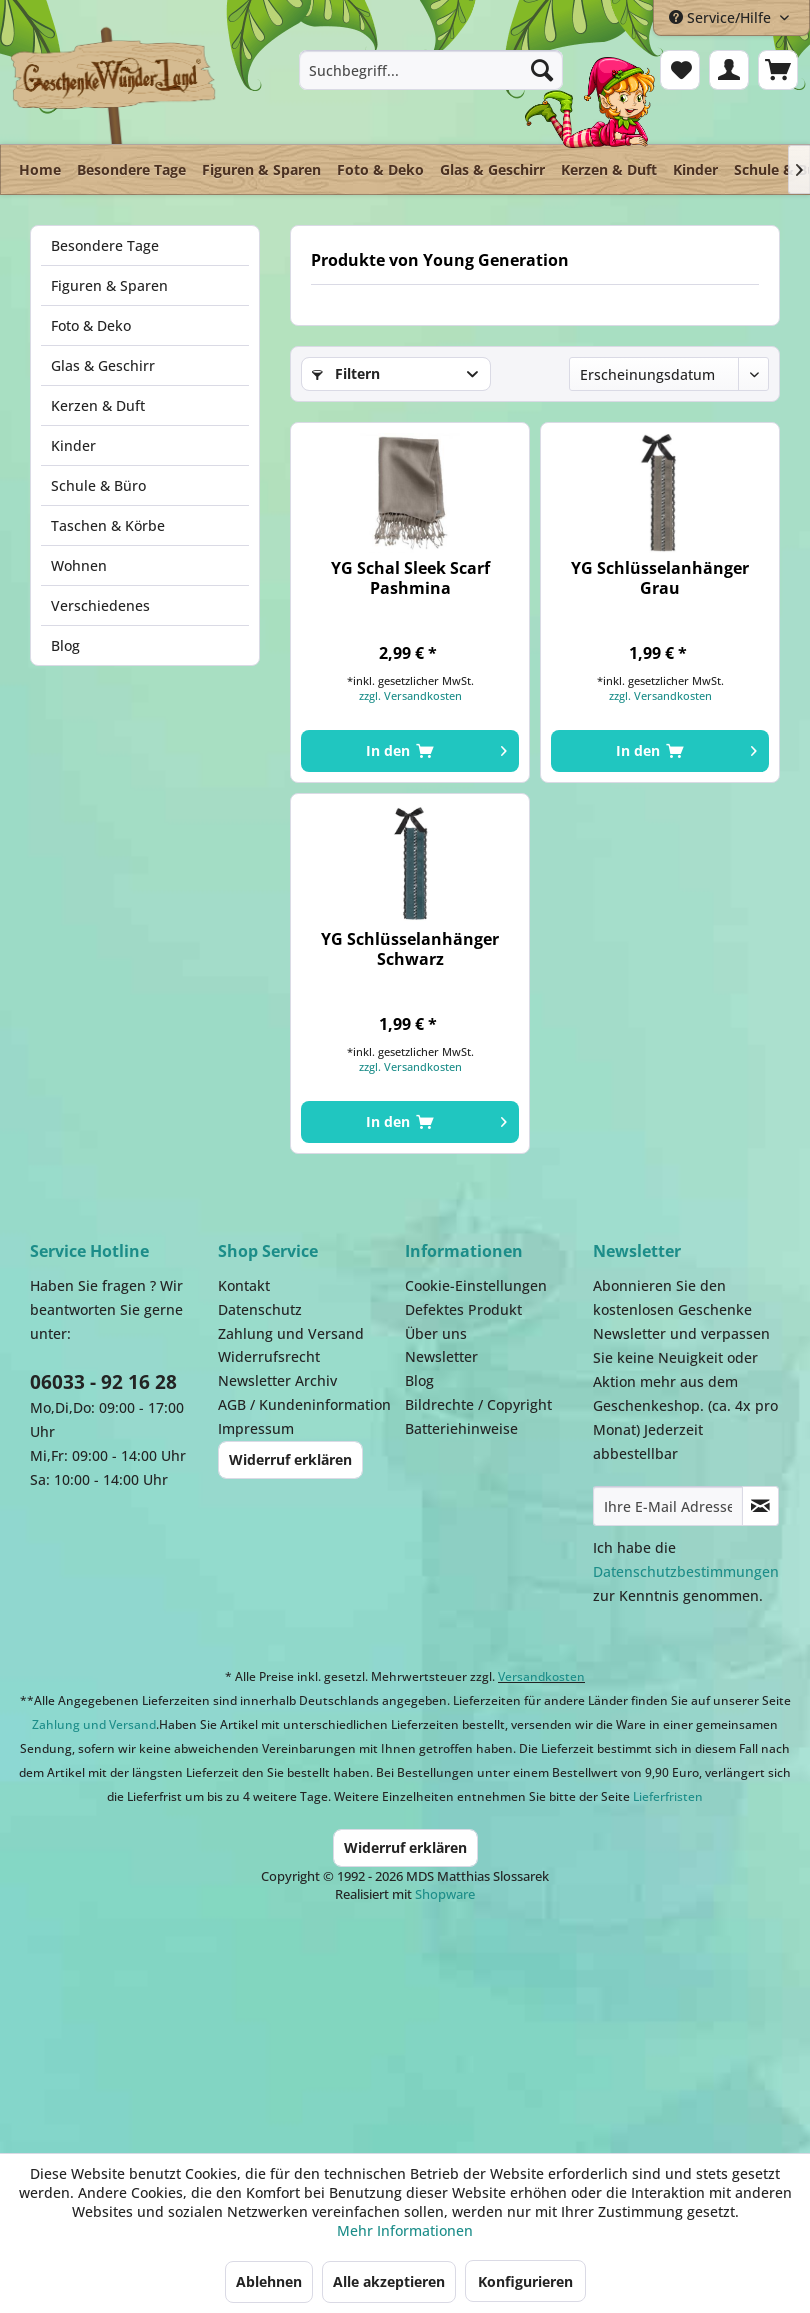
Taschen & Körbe (108, 525)
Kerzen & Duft (98, 405)
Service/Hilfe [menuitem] (722, 17)
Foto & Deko (91, 325)
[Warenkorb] (778, 70)
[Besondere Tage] (131, 169)
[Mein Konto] (729, 70)
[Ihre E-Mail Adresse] (668, 1506)
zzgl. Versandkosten (410, 695)
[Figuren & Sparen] (261, 169)
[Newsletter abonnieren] (761, 1506)
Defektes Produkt (463, 1309)
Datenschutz (260, 1309)
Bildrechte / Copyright (478, 1404)
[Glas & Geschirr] (492, 169)
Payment (420, 2018)
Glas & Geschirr (103, 365)
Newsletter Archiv (277, 1380)
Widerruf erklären (290, 1459)
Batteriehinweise (461, 1428)
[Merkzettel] (680, 70)
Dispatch (185, 2028)
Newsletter (441, 1356)
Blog (65, 645)
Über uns (436, 1333)
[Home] (40, 169)
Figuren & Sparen (109, 285)
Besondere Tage (105, 245)
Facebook (620, 2018)
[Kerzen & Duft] (609, 169)
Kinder (73, 445)
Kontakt (244, 1285)
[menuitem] (430, 70)
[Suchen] (542, 70)
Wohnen (79, 565)
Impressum (256, 1428)
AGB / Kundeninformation (304, 1404)
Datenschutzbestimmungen (686, 1571)
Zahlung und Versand (291, 1333)
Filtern (346, 373)
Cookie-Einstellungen (476, 1285)
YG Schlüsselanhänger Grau (660, 578)
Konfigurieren (525, 2281)
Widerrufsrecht (269, 1356)
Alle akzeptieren (389, 2281)
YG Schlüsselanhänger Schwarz (410, 949)
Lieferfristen (668, 1796)
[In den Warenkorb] (410, 751)
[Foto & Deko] (380, 169)
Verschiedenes (100, 605)
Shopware (445, 1894)
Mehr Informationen (405, 2230)
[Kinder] (695, 169)
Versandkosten (541, 1676)
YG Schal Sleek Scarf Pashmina (410, 578)
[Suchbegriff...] (430, 70)
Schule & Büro (98, 485)
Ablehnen (269, 2281)
